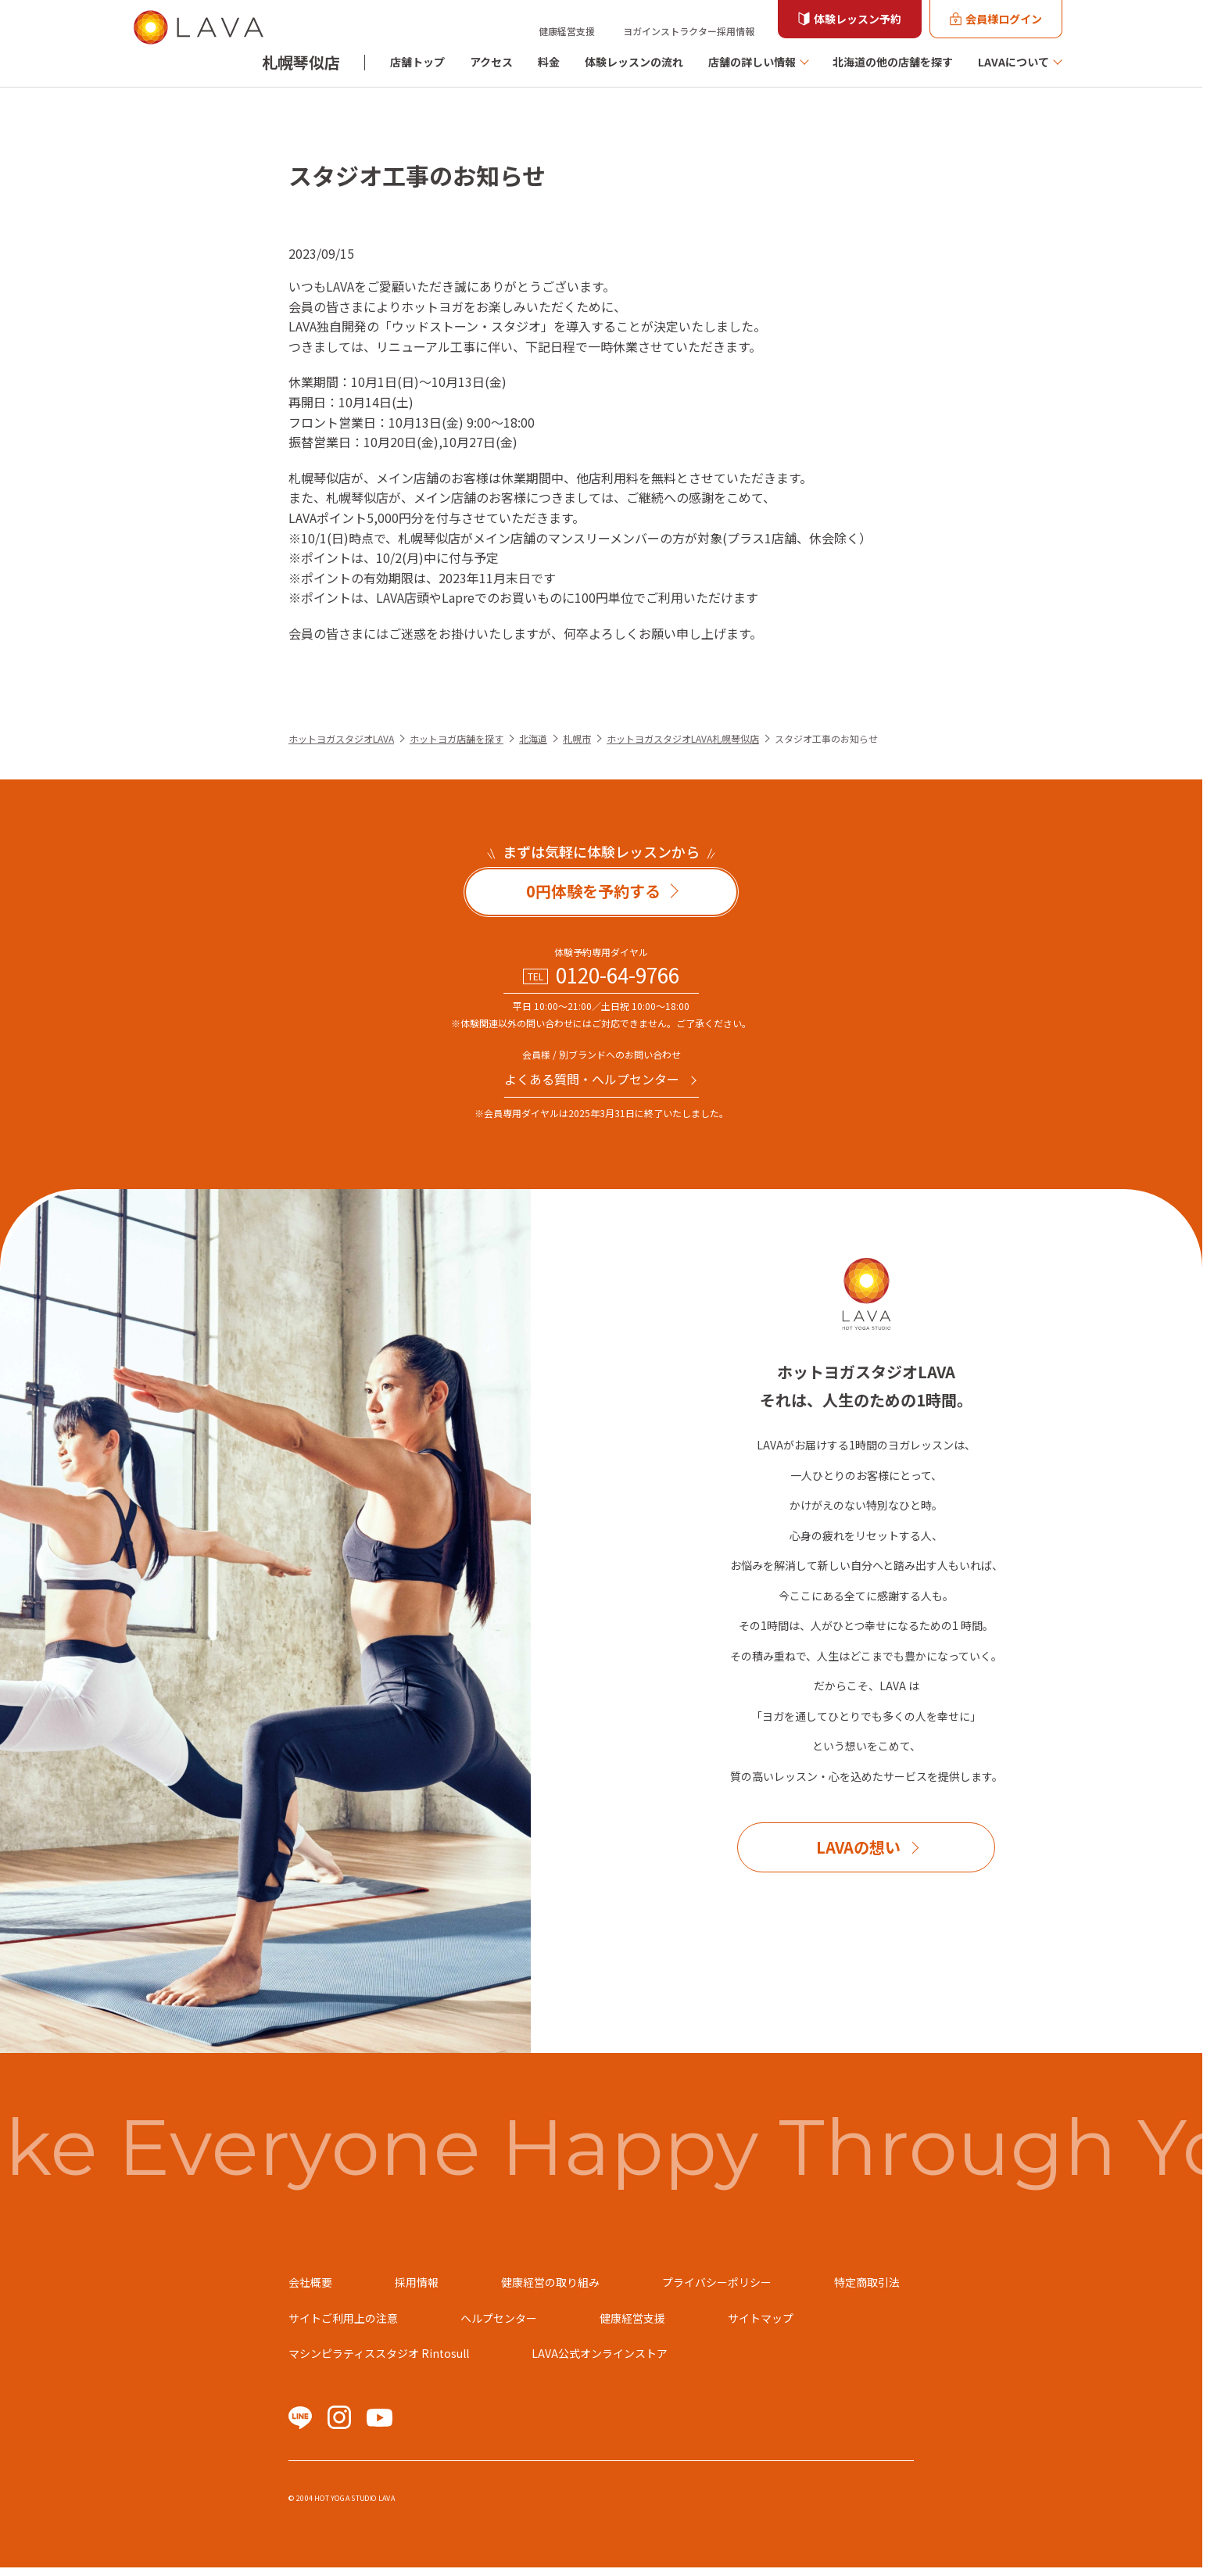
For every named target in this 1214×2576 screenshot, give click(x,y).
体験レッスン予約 (857, 19)
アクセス (491, 62)
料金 (549, 62)
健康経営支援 (567, 31)
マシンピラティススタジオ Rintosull (378, 2353)
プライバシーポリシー (717, 2282)
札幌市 (577, 738)
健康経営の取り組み (550, 2282)
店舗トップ (417, 62)
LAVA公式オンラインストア (600, 2353)
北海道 (533, 738)
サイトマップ (760, 2318)
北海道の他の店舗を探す (893, 62)
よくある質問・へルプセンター (591, 1078)
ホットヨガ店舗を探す (456, 738)
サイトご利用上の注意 (343, 2318)
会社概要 (310, 2282)
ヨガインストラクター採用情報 (688, 31)
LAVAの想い (858, 1847)
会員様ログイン (1003, 19)
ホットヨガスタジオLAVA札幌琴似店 (683, 738)
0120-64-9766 (617, 975)
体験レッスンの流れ (634, 62)
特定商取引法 (867, 2282)
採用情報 (417, 2282)
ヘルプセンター (498, 2318)
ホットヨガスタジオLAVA (341, 738)
